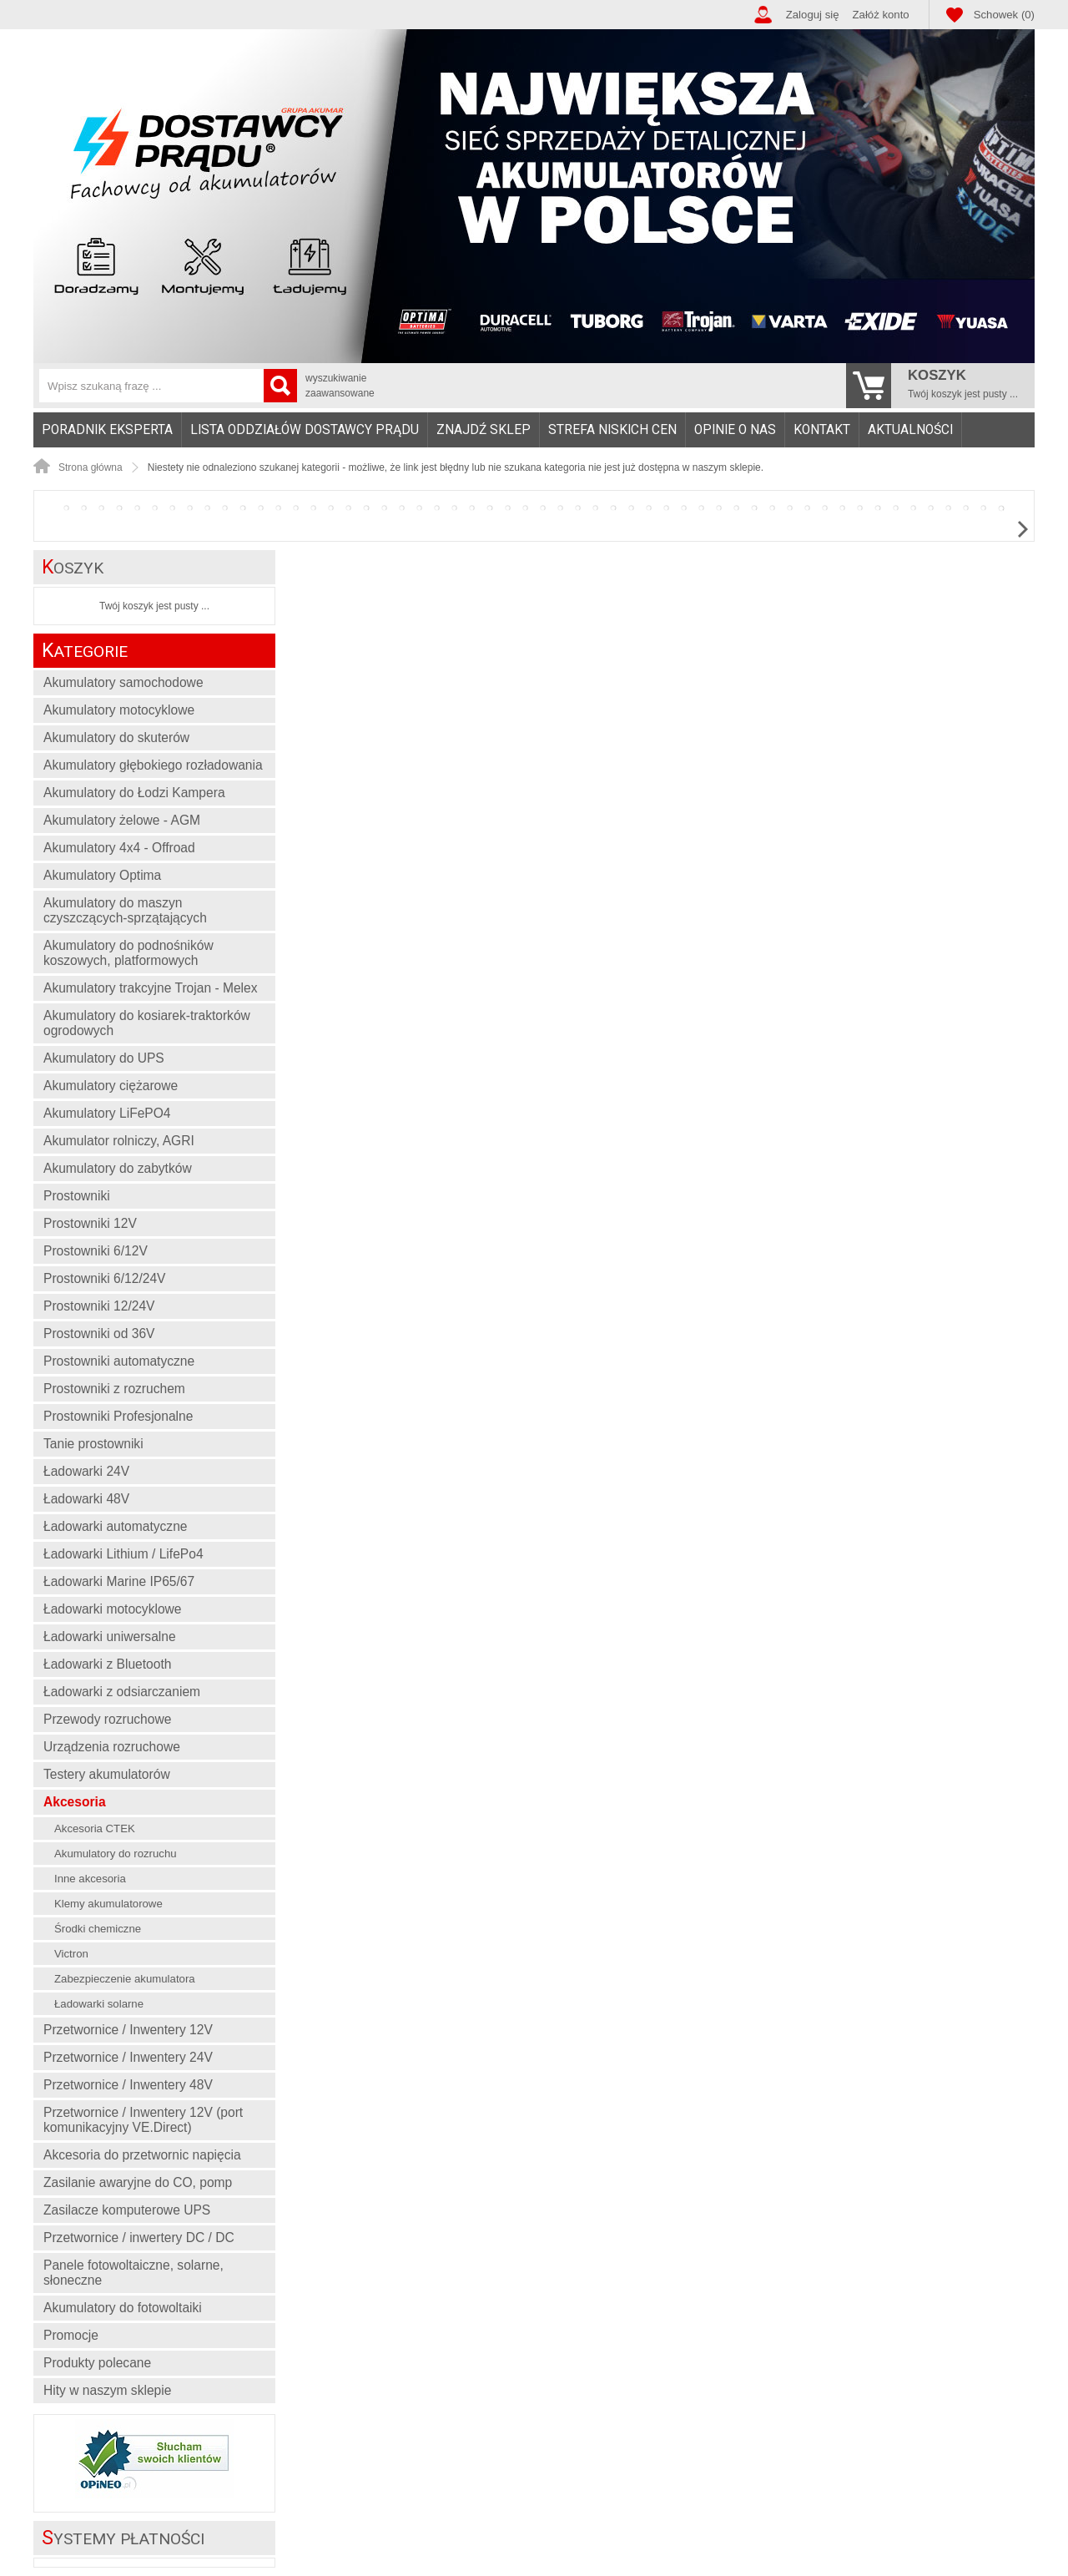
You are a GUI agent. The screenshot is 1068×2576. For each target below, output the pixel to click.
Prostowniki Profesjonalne (118, 1416)
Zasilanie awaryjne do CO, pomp (137, 2182)
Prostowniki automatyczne (118, 1361)
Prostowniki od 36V (98, 1333)
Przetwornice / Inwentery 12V (128, 2030)
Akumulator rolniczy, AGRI (118, 1141)
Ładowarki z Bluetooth (107, 1664)
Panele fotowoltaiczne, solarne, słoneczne (133, 2272)
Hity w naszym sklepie (107, 2390)
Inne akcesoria (90, 1878)
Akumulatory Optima (102, 875)
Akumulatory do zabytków (117, 1168)
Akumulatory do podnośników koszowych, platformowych (128, 952)
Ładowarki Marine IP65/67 (118, 1581)
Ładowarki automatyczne (115, 1526)
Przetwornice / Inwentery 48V (128, 2085)
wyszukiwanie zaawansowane (340, 385)
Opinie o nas (735, 429)
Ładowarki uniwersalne (109, 1636)
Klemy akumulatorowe (108, 1903)
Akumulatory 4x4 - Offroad (119, 848)
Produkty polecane (97, 2363)
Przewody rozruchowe (107, 1719)
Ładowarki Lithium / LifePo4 (123, 1554)
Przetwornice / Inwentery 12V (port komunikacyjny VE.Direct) (143, 2119)
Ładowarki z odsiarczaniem (121, 1692)
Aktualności (910, 429)
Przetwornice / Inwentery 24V (128, 2057)
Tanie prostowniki (93, 1444)
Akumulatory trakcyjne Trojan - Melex (150, 988)
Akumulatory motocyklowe (118, 710)
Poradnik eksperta (107, 429)
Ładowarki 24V (86, 1471)
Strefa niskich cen (612, 429)
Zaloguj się (812, 14)
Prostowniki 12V (90, 1223)
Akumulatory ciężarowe (110, 1085)
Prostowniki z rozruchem (114, 1388)
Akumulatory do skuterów (116, 737)
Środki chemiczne (97, 1928)
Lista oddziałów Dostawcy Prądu (304, 429)
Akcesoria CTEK (94, 1828)
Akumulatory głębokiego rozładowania (153, 765)
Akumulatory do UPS (103, 1058)
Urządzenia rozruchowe (111, 1747)
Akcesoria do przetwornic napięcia (142, 2155)
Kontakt (821, 429)
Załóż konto (881, 14)
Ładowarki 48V (86, 1499)
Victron (71, 1953)
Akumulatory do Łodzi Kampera (134, 792)
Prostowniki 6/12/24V (104, 1278)
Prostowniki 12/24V (98, 1306)
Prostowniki (76, 1196)
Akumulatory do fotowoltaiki (122, 2308)
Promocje (70, 2335)
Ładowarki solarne (99, 2004)
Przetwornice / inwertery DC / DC (138, 2237)
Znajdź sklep (483, 429)
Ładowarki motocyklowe (112, 1609)
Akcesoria (74, 1802)
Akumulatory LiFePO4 (107, 1113)
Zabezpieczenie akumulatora (124, 1978)
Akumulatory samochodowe (123, 682)
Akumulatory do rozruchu (115, 1853)
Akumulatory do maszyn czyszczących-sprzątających (125, 910)
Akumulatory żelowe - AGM (121, 820)
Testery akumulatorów (106, 1774)
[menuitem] (107, 429)
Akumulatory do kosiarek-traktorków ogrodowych (146, 1023)
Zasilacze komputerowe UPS (126, 2210)
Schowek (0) (1004, 14)
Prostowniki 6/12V (95, 1251)
